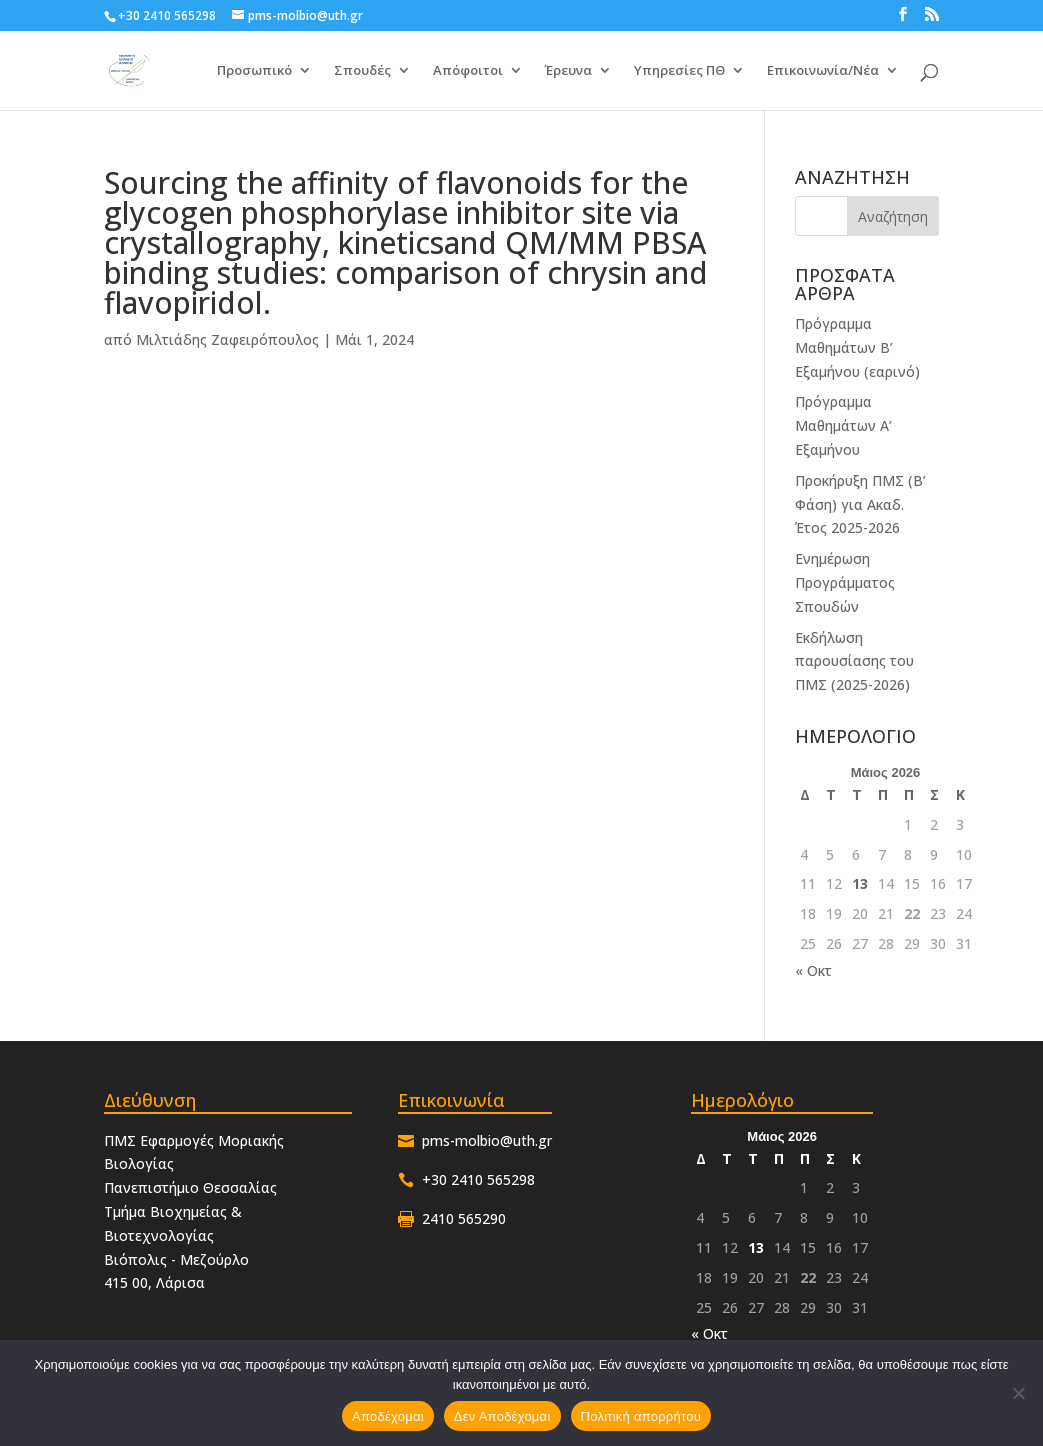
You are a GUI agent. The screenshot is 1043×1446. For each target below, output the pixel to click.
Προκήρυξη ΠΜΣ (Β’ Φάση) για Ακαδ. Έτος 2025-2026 (860, 504)
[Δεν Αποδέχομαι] (1018, 1393)
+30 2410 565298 (167, 15)
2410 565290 (464, 1218)
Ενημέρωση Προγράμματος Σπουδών (845, 582)
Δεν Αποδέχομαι (502, 1416)
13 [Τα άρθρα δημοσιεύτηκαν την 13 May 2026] (860, 883)
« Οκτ (813, 970)
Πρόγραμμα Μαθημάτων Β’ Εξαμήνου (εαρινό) (857, 347)
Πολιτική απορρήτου (641, 1416)
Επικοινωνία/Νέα (823, 71)
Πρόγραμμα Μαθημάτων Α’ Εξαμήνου (843, 425)
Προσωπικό (254, 71)
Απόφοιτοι (468, 71)
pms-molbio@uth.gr (487, 1140)
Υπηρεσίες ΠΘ (679, 71)
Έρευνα (568, 71)
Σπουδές (362, 71)
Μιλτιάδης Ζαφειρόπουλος (227, 339)
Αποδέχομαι (388, 1416)
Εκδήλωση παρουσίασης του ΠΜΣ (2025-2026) (854, 661)
